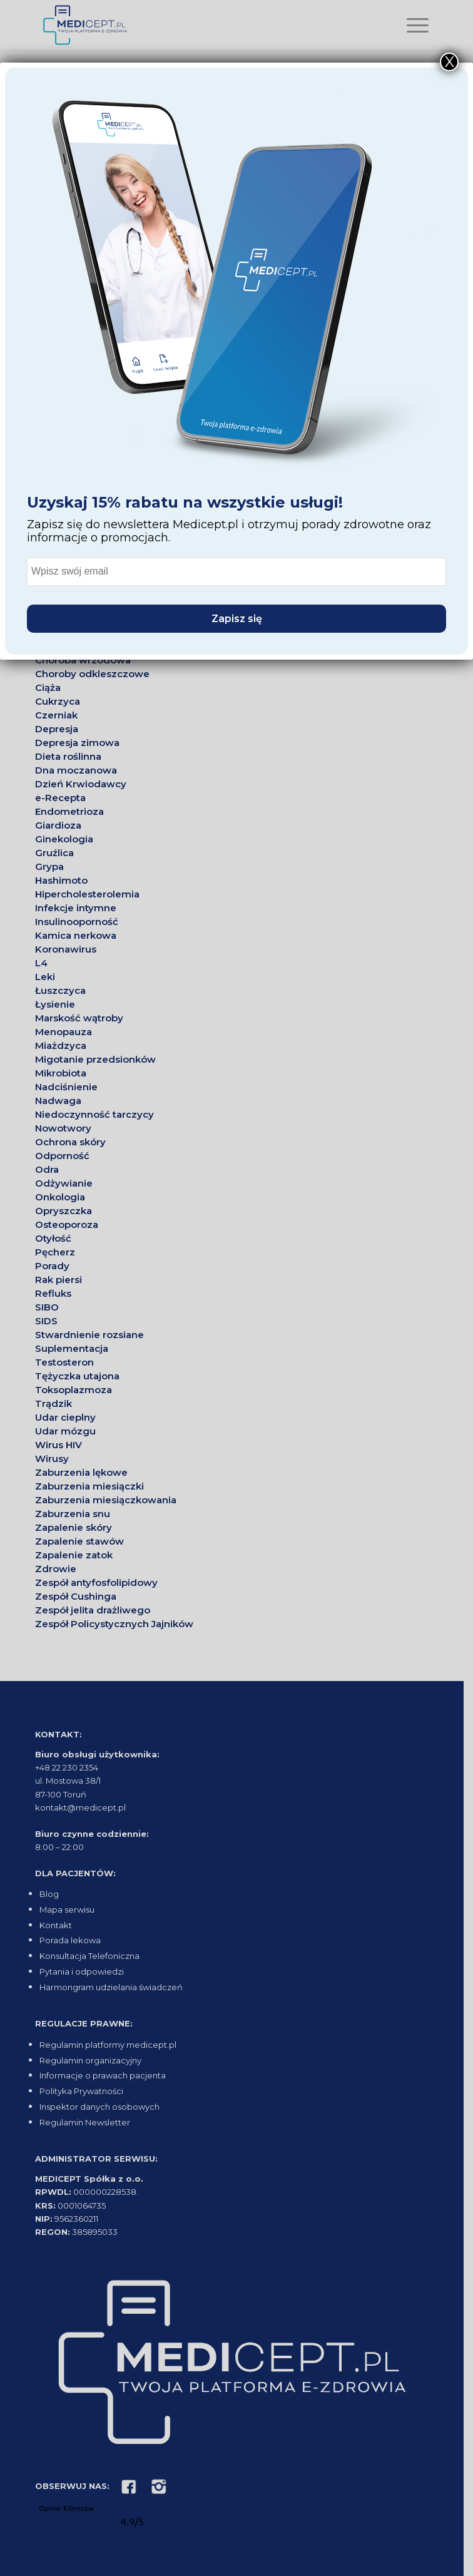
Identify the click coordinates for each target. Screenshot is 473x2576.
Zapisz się (236, 619)
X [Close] (449, 62)
